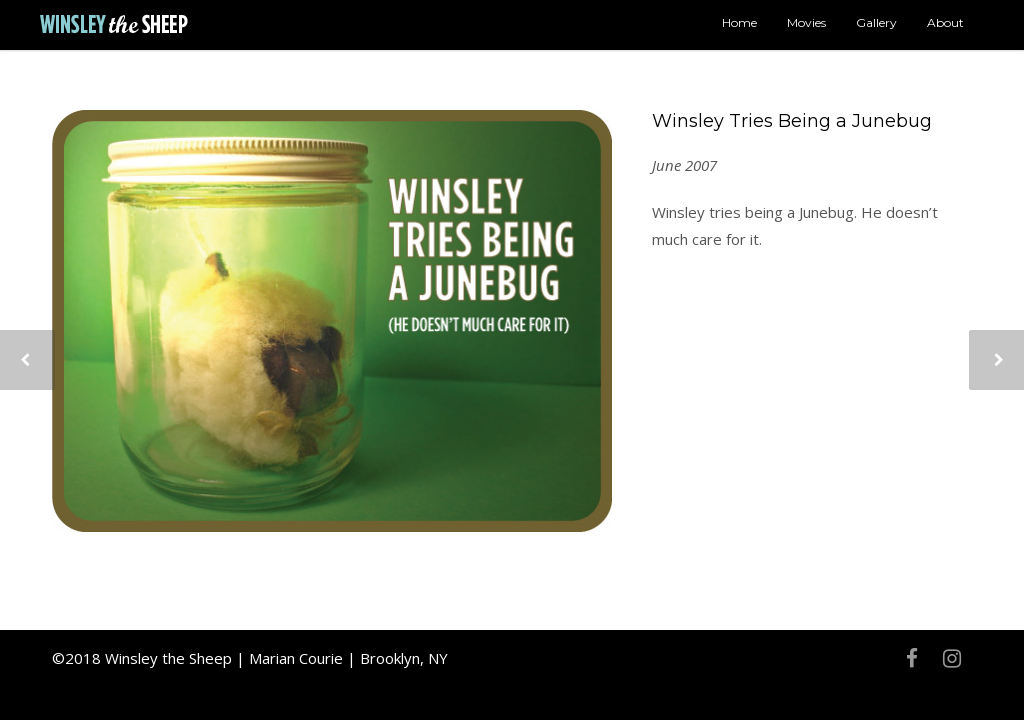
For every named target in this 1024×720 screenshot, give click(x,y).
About (945, 22)
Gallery (876, 22)
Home (739, 22)
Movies (806, 22)
